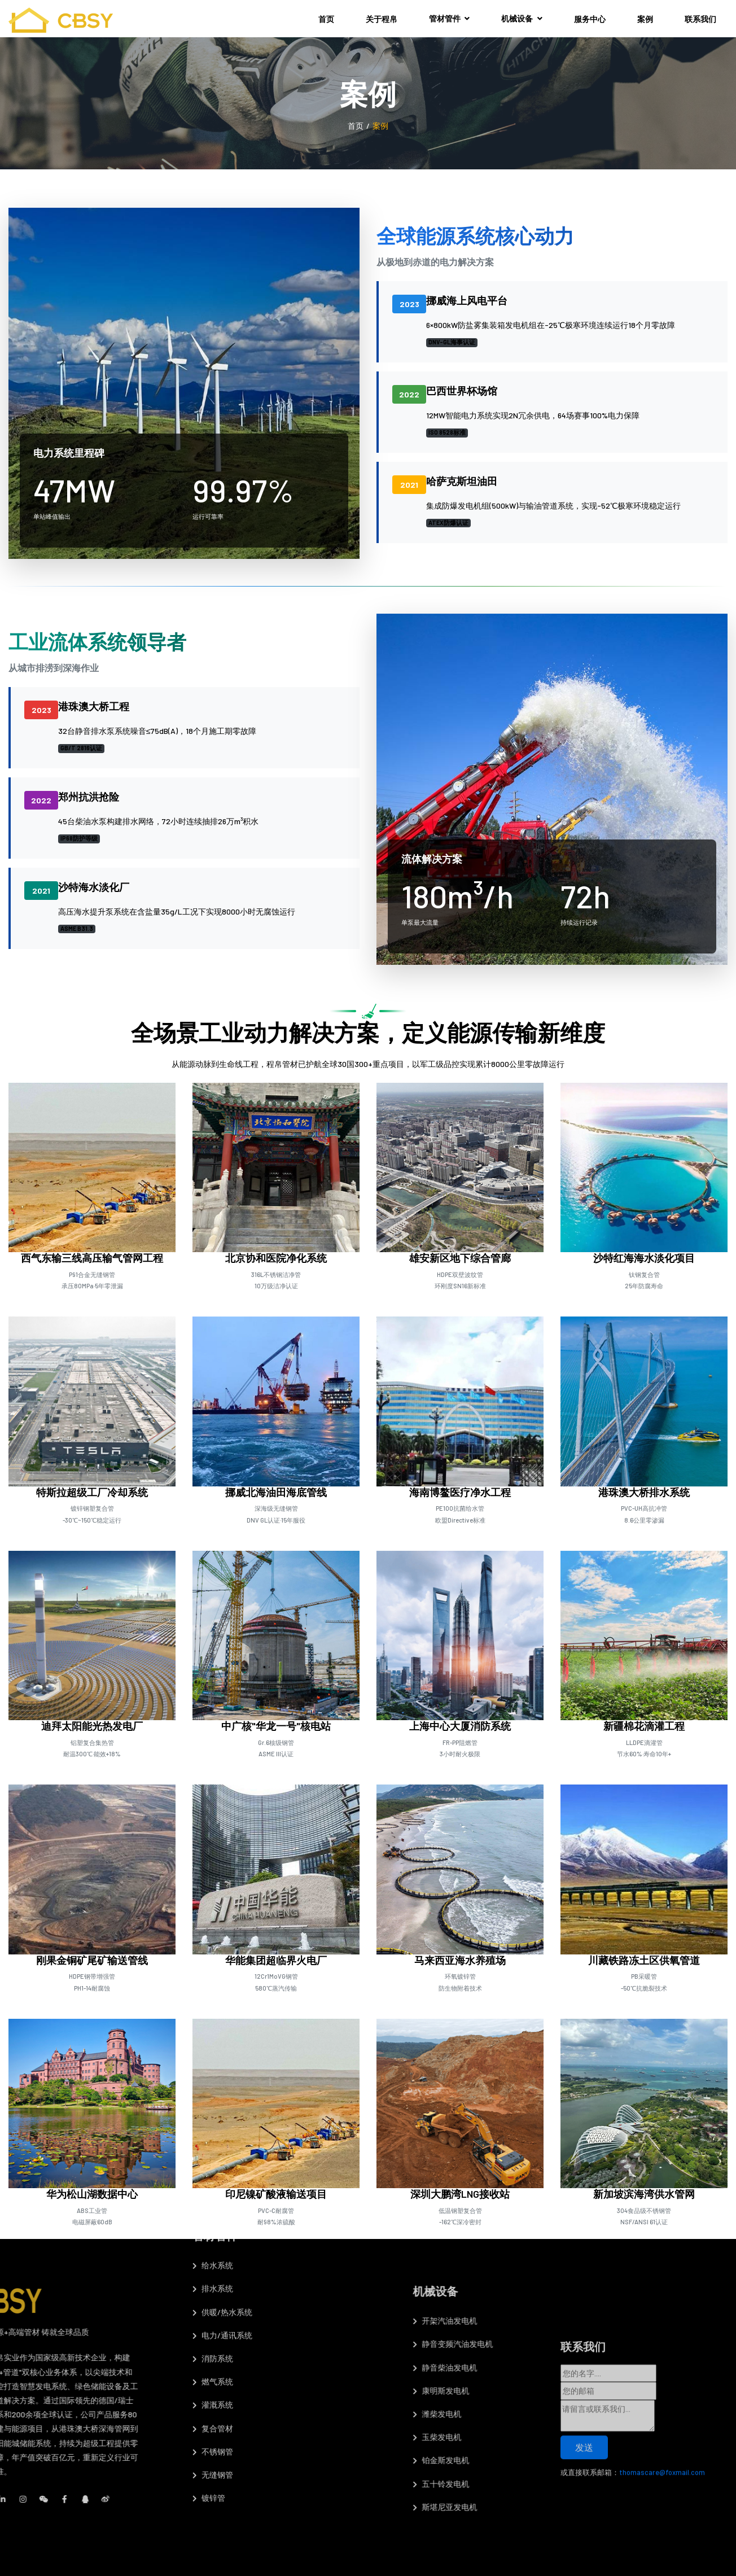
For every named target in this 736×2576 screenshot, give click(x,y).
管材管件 (449, 18)
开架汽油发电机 (559, 2320)
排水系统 (212, 2115)
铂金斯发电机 (555, 2460)
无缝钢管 (212, 2301)
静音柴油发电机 (559, 2367)
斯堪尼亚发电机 (559, 2507)
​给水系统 (212, 2092)
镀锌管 (208, 2324)
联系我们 (700, 19)
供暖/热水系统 (222, 2139)
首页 (326, 19)
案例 (645, 19)
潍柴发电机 (551, 2413)
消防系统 (212, 2185)
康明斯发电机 (555, 2390)
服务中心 (590, 19)
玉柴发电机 (551, 2437)
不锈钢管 (212, 2278)
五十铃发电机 (555, 2483)
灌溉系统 (212, 2232)
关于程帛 (381, 19)
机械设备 (521, 18)
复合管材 (212, 2255)
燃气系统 (212, 2208)
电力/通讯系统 (222, 2162)
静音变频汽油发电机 (567, 2343)
